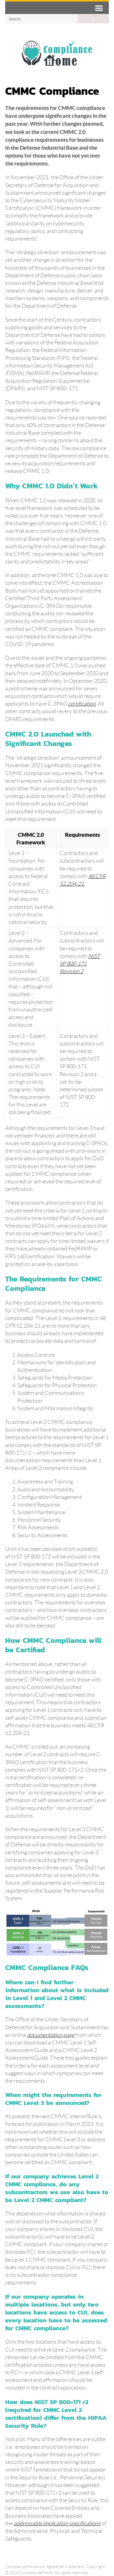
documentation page (50, 2035)
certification (82, 704)
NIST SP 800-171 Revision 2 (80, 963)
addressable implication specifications (57, 2523)
